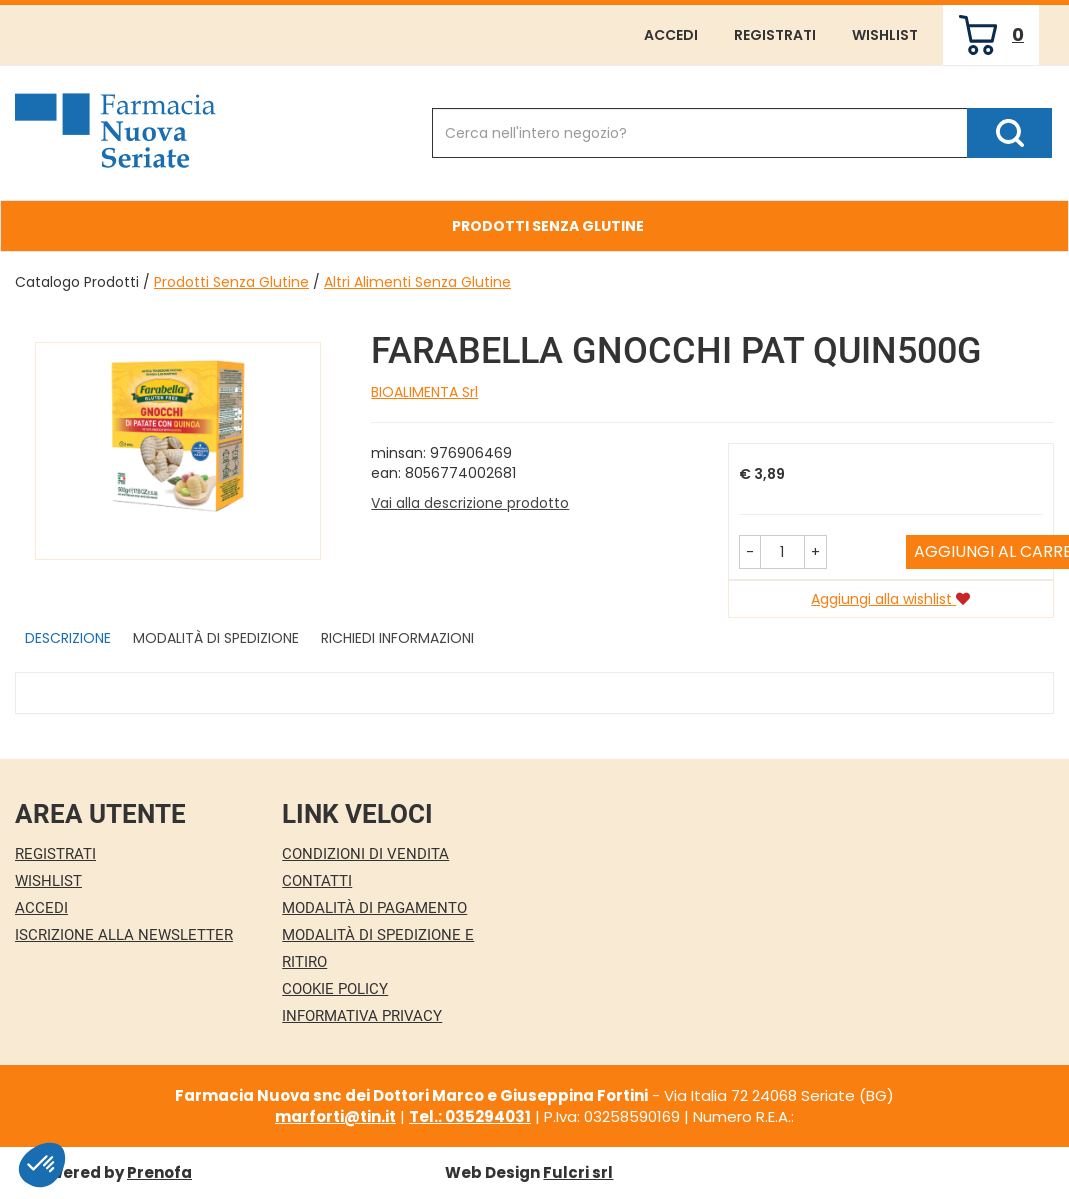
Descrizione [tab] (68, 638)
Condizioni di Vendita (365, 854)
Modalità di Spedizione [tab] (216, 638)
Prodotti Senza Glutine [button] (548, 226)
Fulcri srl (578, 1172)
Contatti (317, 881)
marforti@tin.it (335, 1116)
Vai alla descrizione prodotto (470, 503)
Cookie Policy (335, 989)
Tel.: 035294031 (470, 1116)
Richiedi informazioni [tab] (397, 638)
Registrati (775, 35)
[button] (750, 552)
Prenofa (159, 1172)
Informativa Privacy (362, 1016)
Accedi (671, 35)
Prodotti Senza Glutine (231, 282)
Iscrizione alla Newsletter (124, 935)
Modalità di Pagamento (374, 908)
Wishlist (885, 35)
